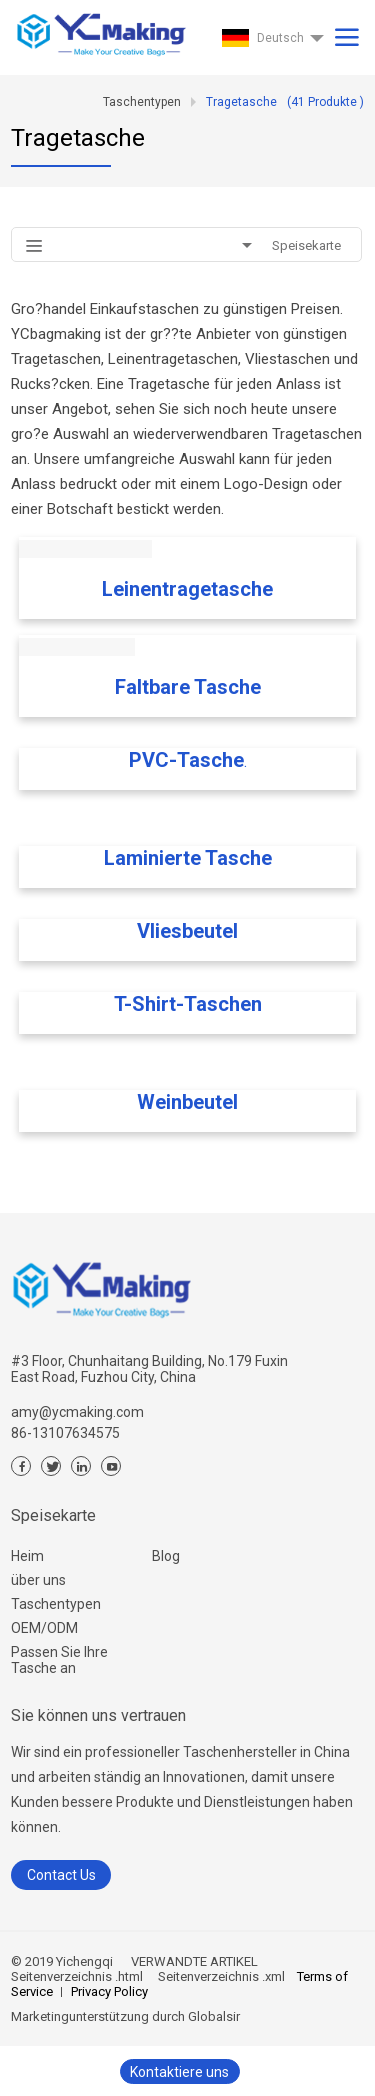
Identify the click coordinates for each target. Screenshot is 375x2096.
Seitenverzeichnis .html (77, 1976)
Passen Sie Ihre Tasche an (59, 1660)
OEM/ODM (44, 1628)
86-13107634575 (65, 1433)
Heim (27, 1556)
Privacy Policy (109, 1991)
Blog (166, 1556)
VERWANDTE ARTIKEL (194, 1961)
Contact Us (61, 1875)
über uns (38, 1580)
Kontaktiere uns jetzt (179, 2074)
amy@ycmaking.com (77, 1412)
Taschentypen (56, 1604)
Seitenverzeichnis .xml (220, 1976)
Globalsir (214, 2016)
